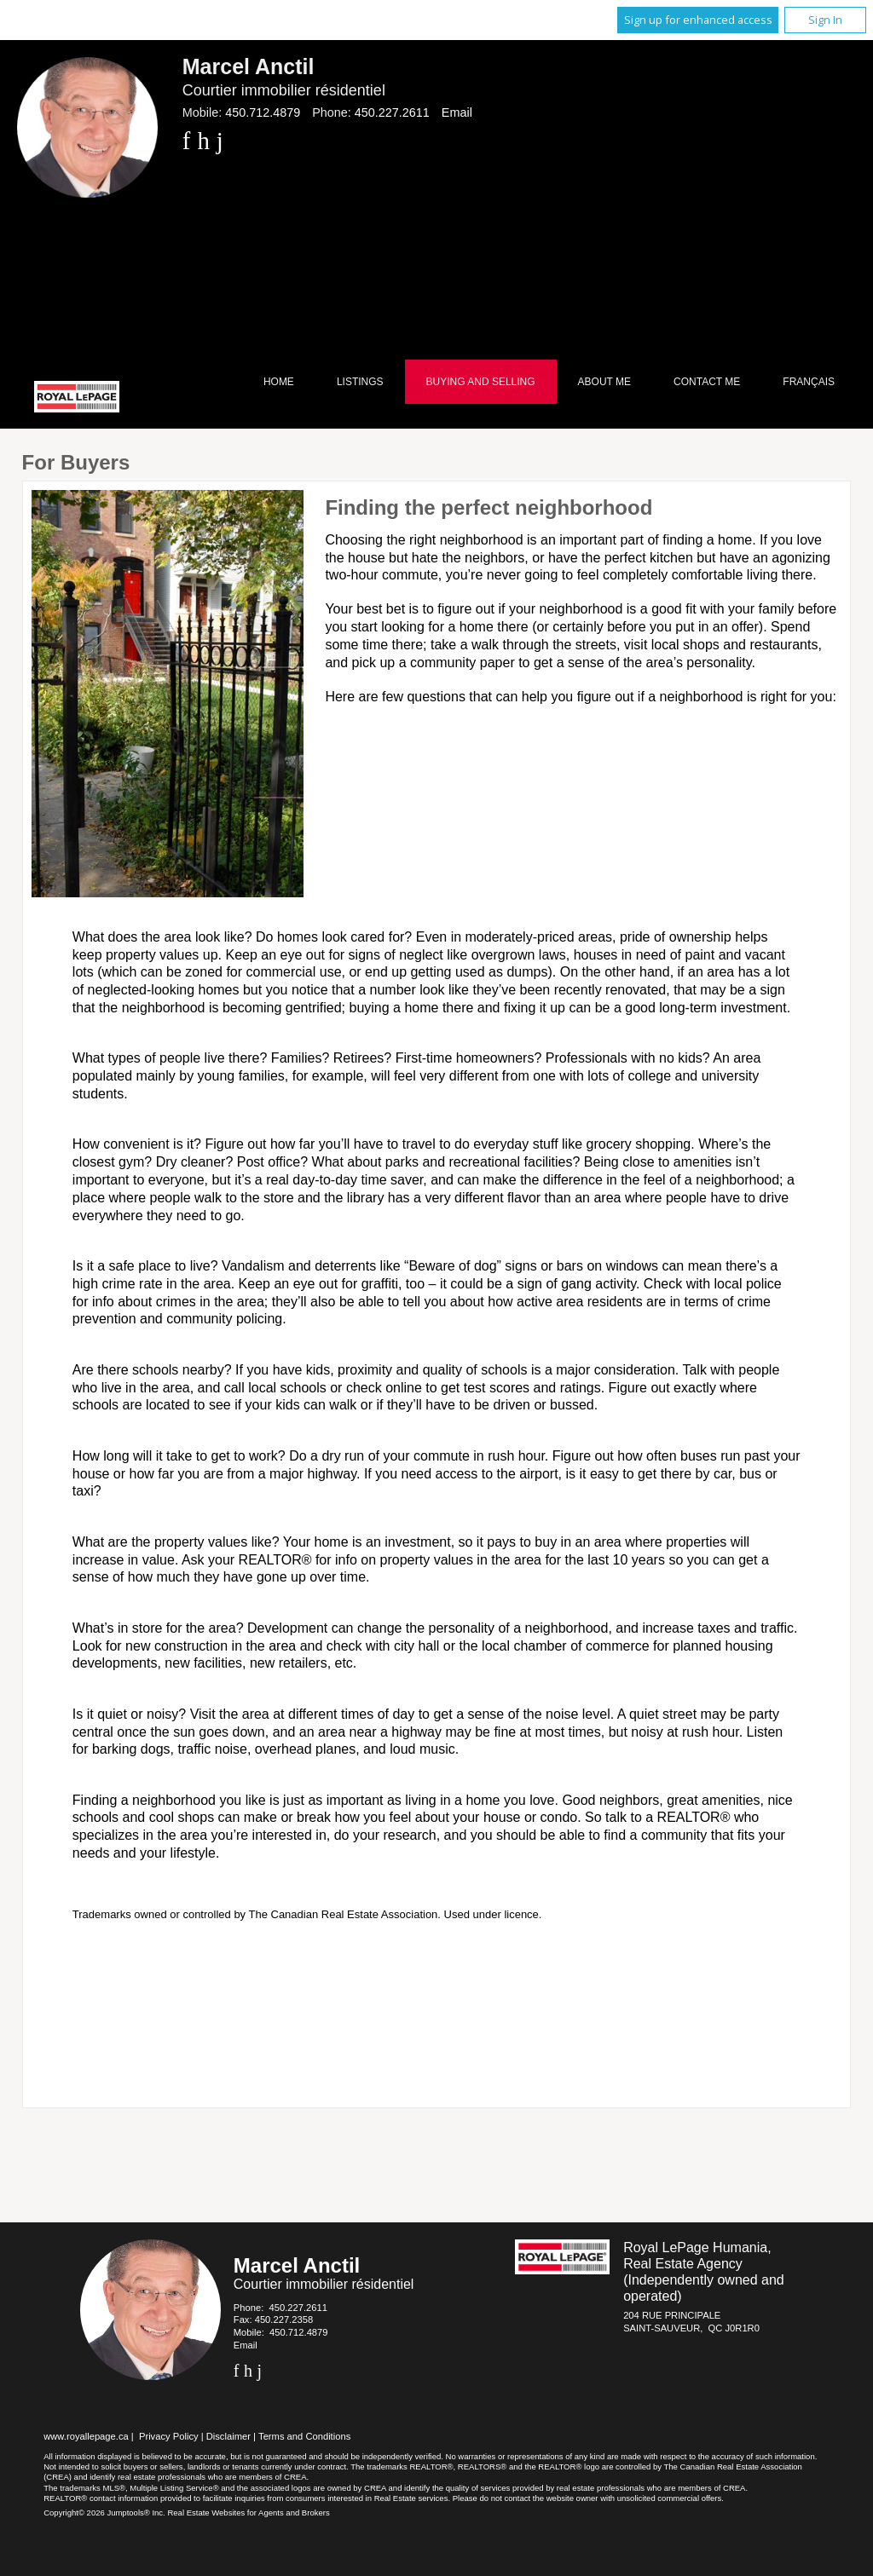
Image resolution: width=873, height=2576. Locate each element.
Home (278, 382)
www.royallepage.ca (86, 2436)
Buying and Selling (480, 382)
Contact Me (707, 382)
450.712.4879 (262, 112)
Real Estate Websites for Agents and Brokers (248, 2512)
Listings (360, 382)
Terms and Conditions (304, 2436)
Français (809, 382)
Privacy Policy (169, 2436)
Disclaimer (228, 2436)
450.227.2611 (392, 112)
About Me (604, 382)
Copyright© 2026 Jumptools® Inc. (104, 2512)
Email (457, 112)
